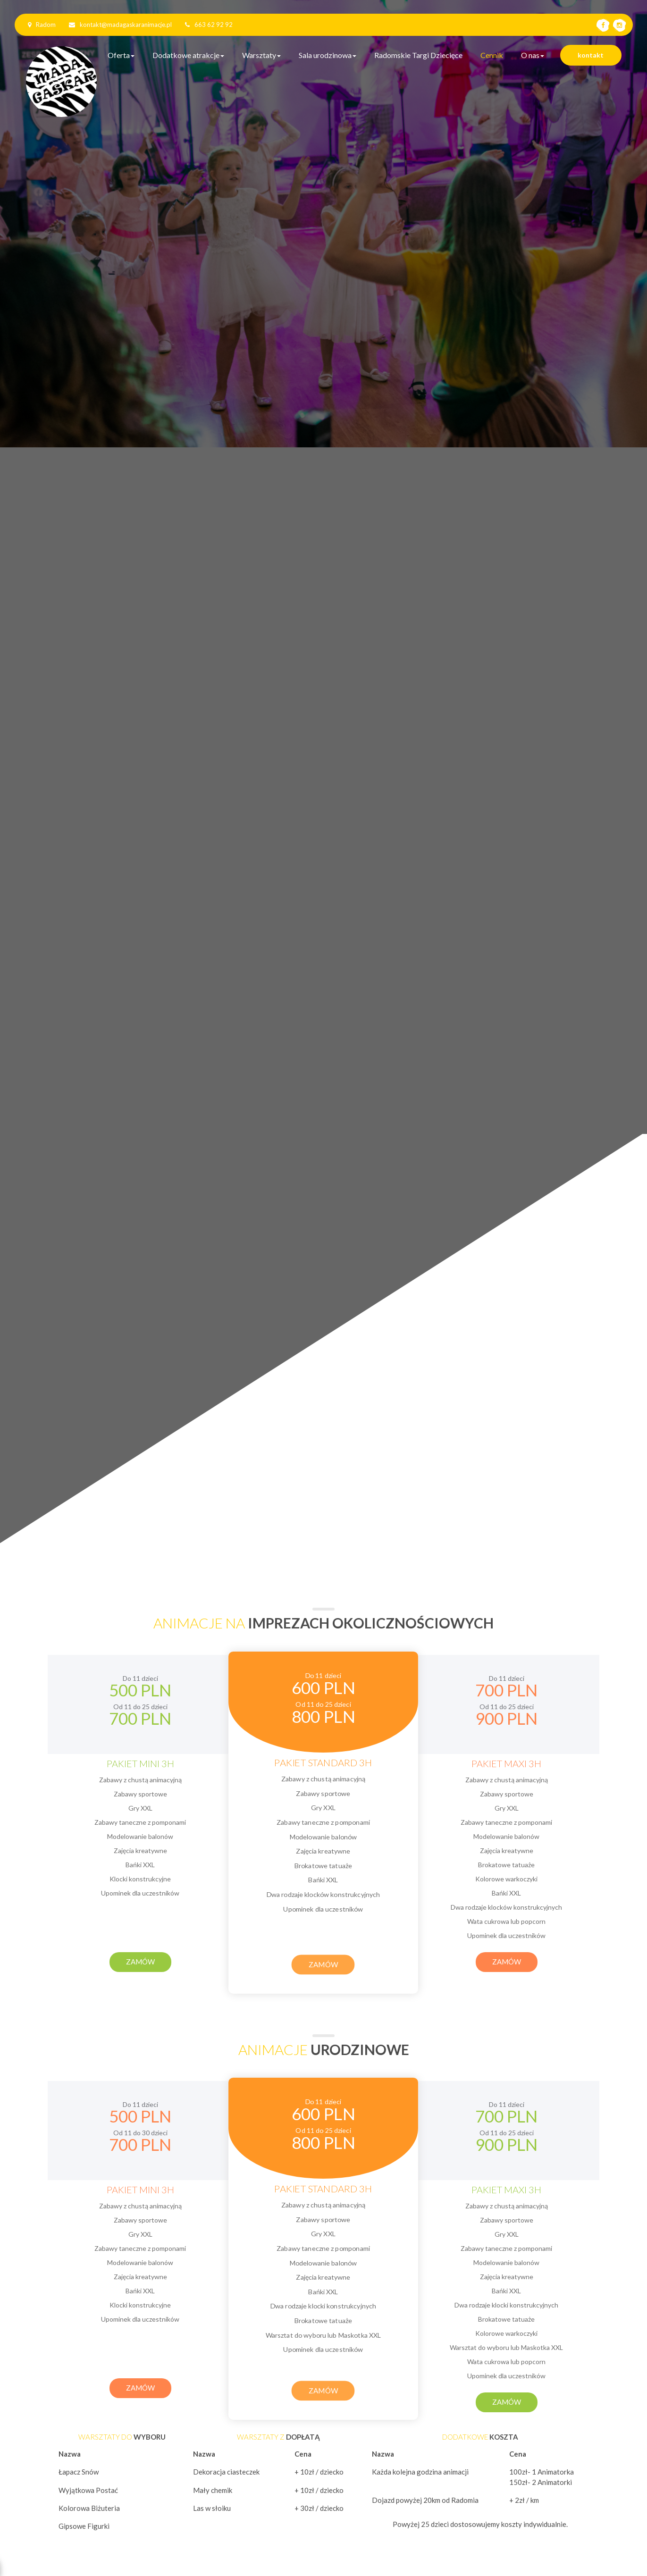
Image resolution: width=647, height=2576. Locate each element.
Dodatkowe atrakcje (188, 54)
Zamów (140, 1961)
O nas (532, 54)
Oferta (121, 54)
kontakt (591, 55)
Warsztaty (261, 54)
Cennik (491, 54)
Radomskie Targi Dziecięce (418, 54)
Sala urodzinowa (327, 54)
